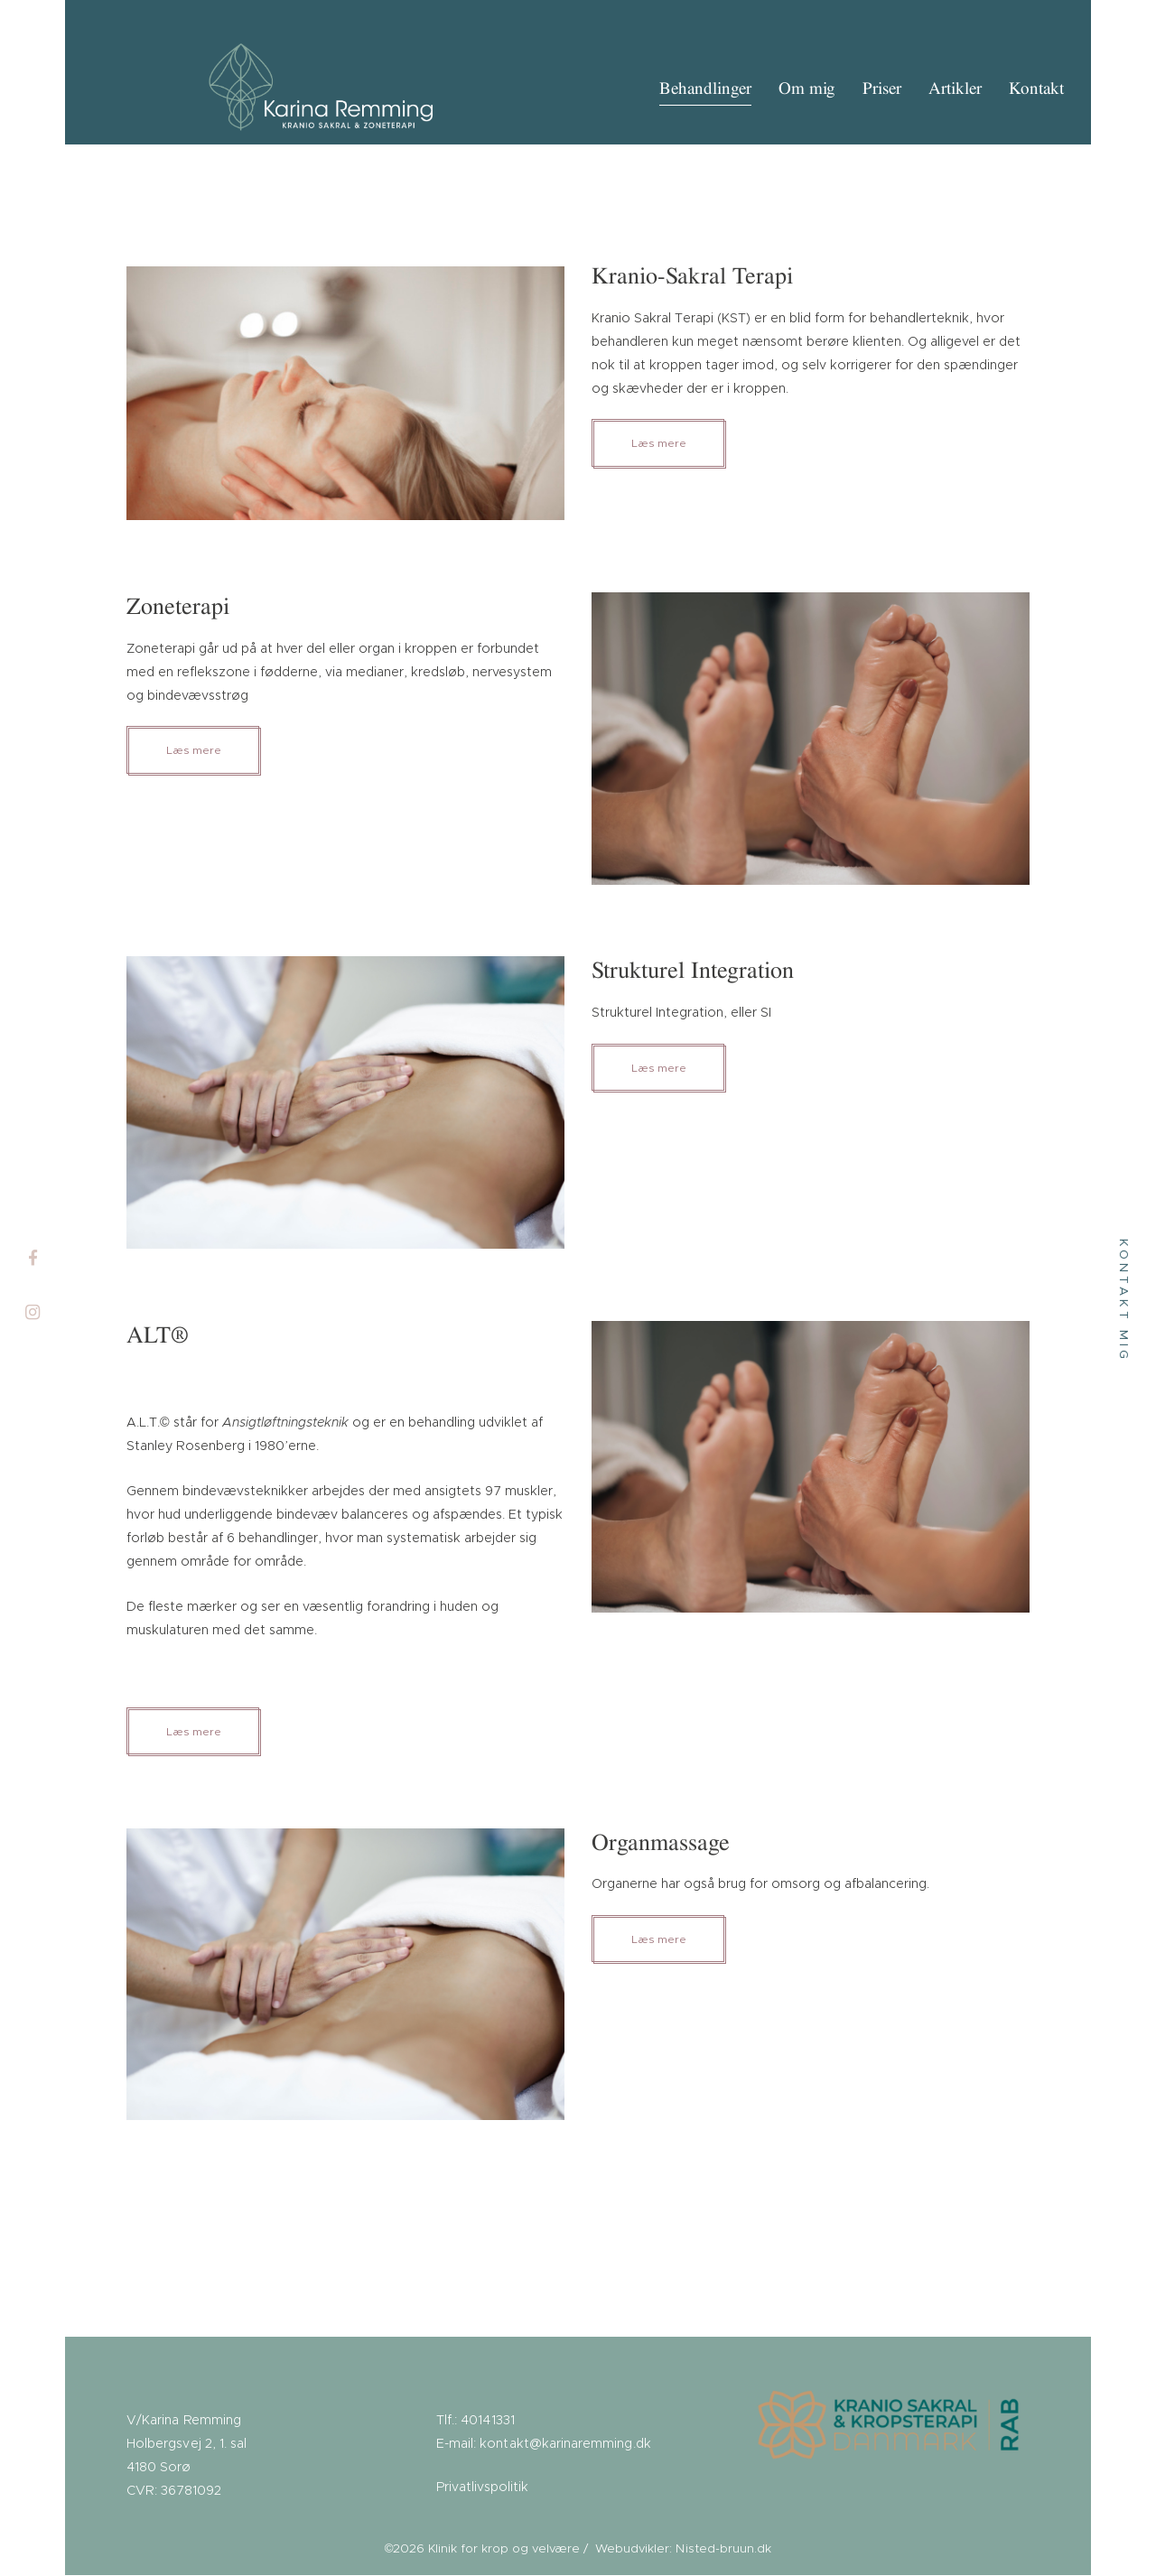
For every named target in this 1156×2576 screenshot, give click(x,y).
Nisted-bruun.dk (723, 2549)
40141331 (487, 2421)
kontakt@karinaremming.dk (564, 2445)
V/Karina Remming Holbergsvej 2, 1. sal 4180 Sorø (185, 2445)
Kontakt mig (1123, 1300)
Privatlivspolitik (481, 2488)
